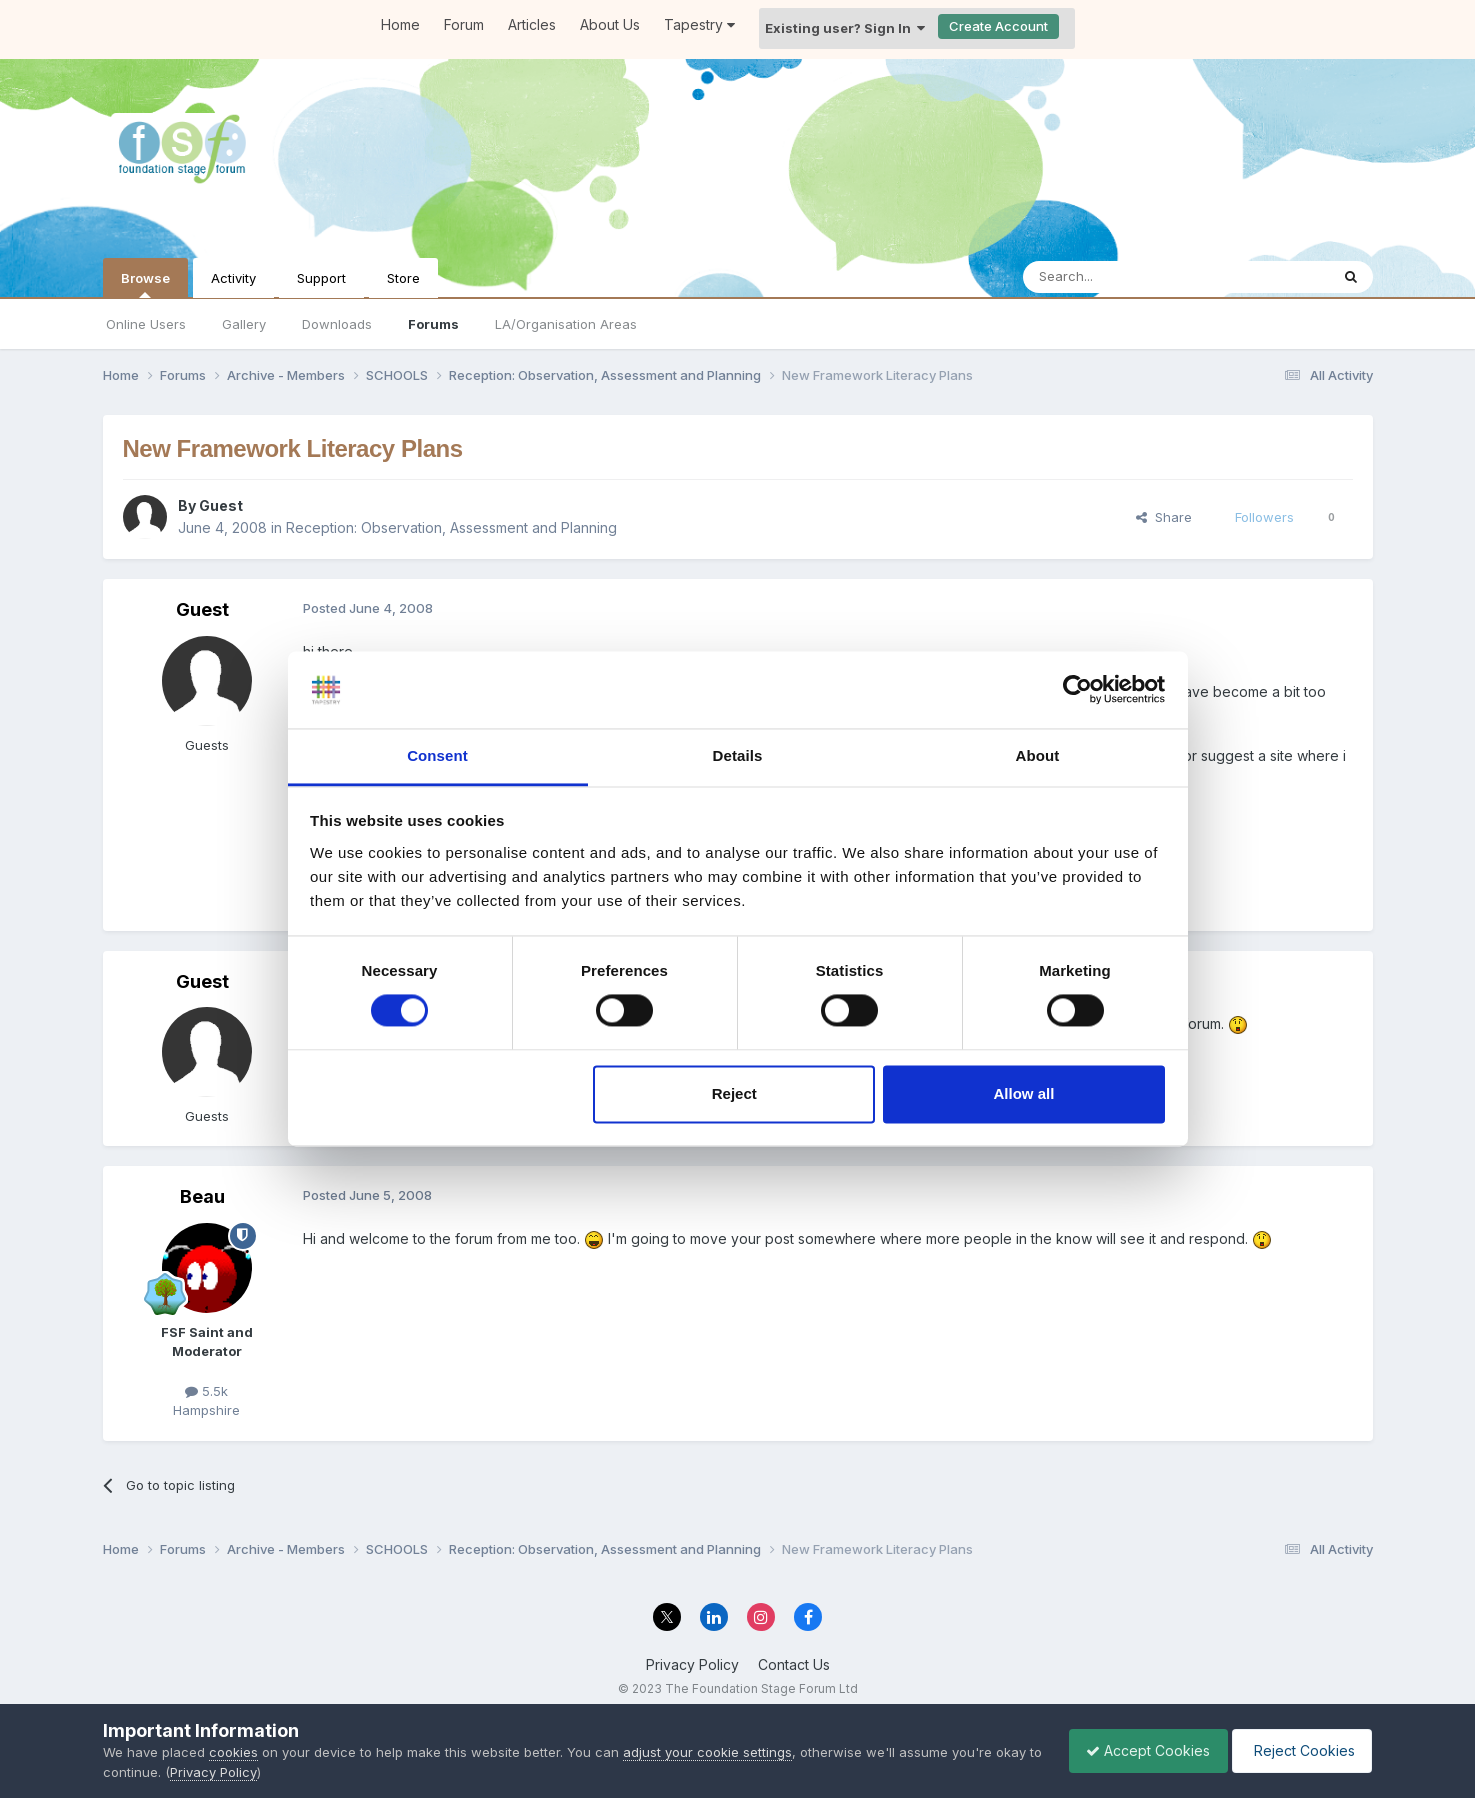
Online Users (146, 324)
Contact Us (794, 1664)
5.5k (206, 1391)
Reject (734, 1093)
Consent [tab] (437, 755)
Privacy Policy (692, 1664)
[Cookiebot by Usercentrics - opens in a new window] (1077, 690)
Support (321, 278)
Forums (433, 324)
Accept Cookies (1138, 1750)
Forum (464, 24)
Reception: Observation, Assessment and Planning (451, 527)
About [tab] (1038, 755)
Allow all (1024, 1093)
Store (403, 278)
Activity (233, 278)
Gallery (244, 324)
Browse (145, 284)
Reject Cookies (1298, 1750)
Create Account (998, 26)
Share (1164, 517)
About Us (610, 24)
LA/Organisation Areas (566, 324)
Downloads (337, 324)
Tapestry (699, 24)
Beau (202, 1196)
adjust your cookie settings (707, 1752)
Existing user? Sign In (845, 28)
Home (400, 24)
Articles (532, 24)
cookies (233, 1752)
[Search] (1125, 277)
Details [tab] (738, 755)
